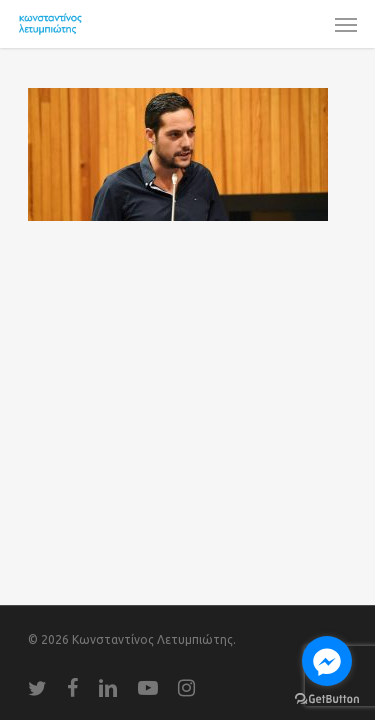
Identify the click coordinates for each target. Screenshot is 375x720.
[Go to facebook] (327, 661)
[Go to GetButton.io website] (327, 699)
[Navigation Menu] (346, 24)
